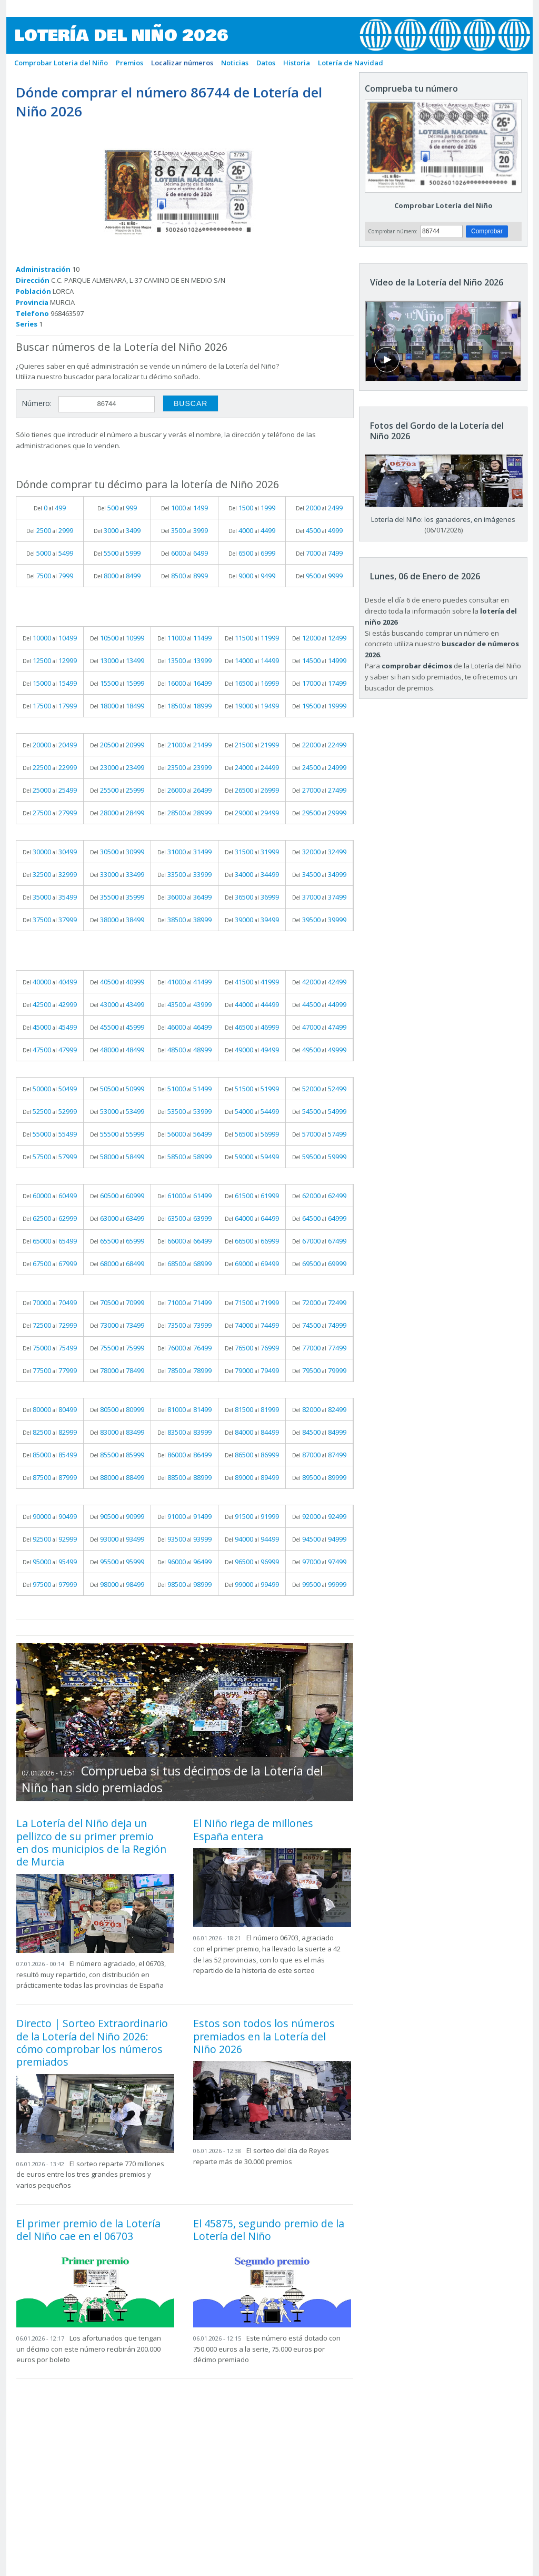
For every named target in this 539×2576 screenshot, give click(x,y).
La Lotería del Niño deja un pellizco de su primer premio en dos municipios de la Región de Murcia (91, 1842)
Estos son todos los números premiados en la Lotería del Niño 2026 (264, 2036)
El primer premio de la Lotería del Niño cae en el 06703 (88, 2229)
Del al (50, 507)
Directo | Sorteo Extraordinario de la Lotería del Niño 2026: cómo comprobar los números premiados (92, 2042)
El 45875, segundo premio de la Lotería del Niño (268, 2229)
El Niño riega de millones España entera (253, 1829)
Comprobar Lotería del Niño (443, 205)
